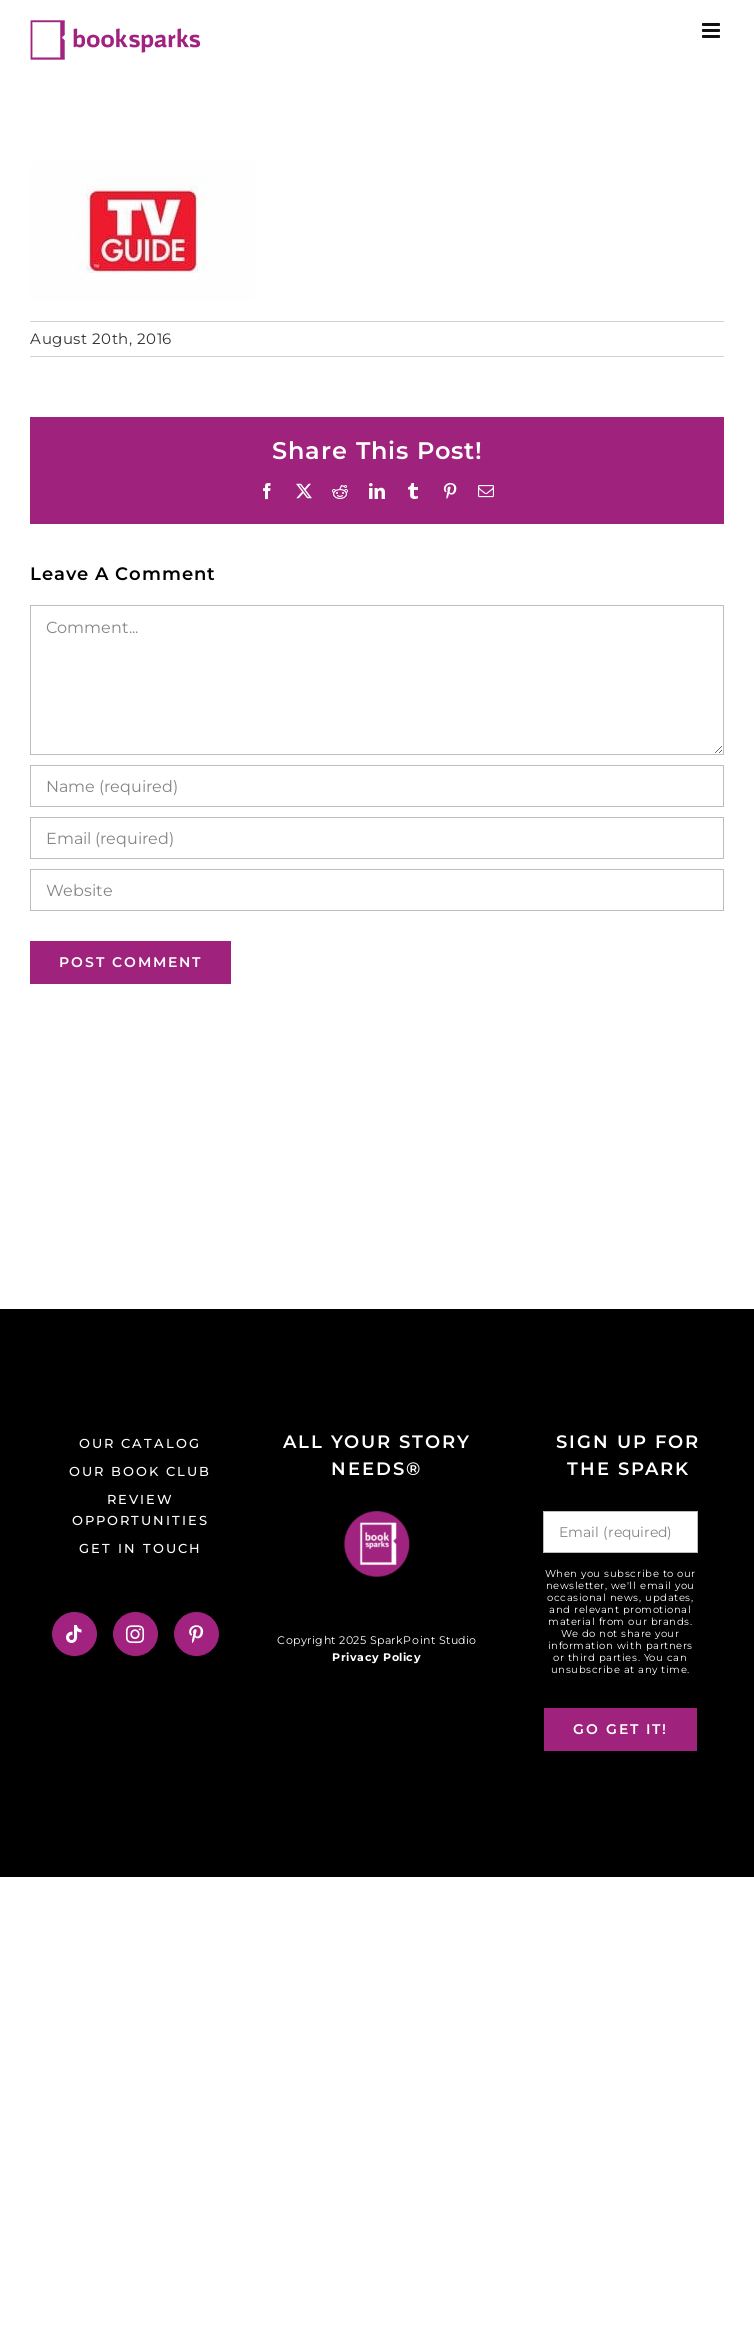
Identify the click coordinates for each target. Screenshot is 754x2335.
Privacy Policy (376, 1657)
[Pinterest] (196, 1634)
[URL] (377, 890)
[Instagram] (135, 1634)
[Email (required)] (377, 838)
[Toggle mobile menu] (713, 30)
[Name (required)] (377, 786)
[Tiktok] (74, 1634)
